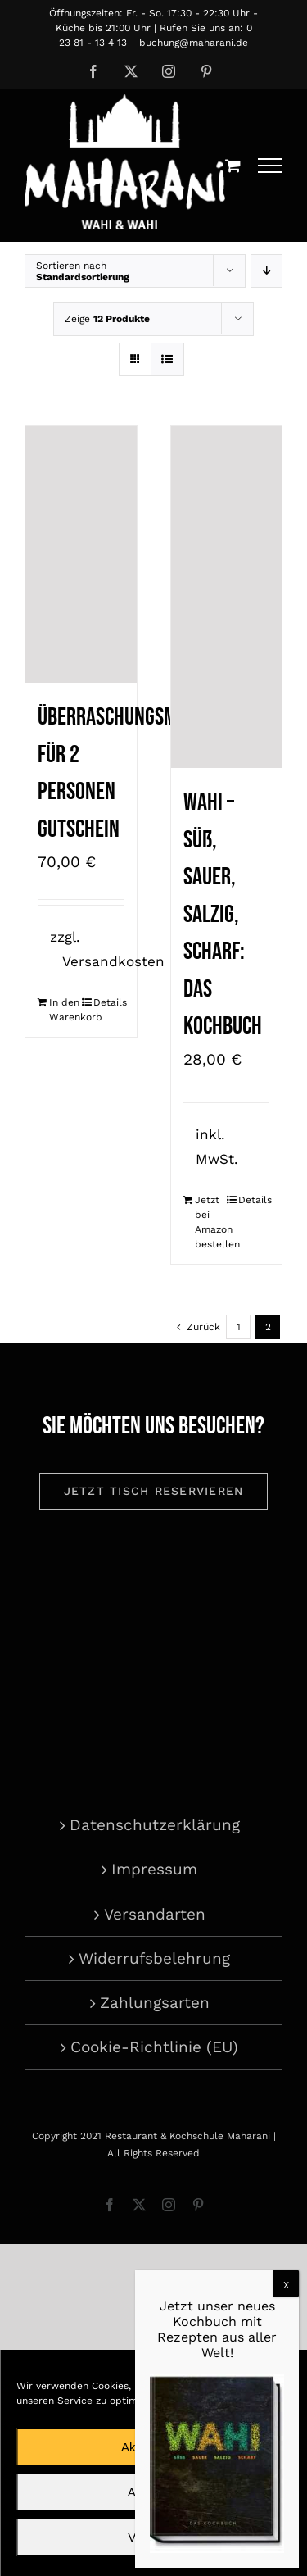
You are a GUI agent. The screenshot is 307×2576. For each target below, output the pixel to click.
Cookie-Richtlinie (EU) (154, 2047)
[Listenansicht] (167, 359)
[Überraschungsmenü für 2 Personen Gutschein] (81, 554)
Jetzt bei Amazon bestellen (210, 1222)
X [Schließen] (286, 2285)
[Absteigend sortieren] (266, 271)
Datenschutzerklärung (155, 1824)
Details (108, 1002)
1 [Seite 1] (239, 1327)
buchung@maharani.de (193, 42)
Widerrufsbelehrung (154, 1958)
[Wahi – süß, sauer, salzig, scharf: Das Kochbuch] (226, 597)
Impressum (154, 1869)
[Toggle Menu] (270, 165)
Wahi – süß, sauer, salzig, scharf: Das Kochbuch (222, 914)
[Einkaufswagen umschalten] (233, 165)
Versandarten (154, 1914)
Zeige (107, 319)
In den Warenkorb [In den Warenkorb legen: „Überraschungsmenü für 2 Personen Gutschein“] (64, 1010)
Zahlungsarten (155, 2002)
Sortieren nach (82, 271)
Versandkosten (113, 961)
